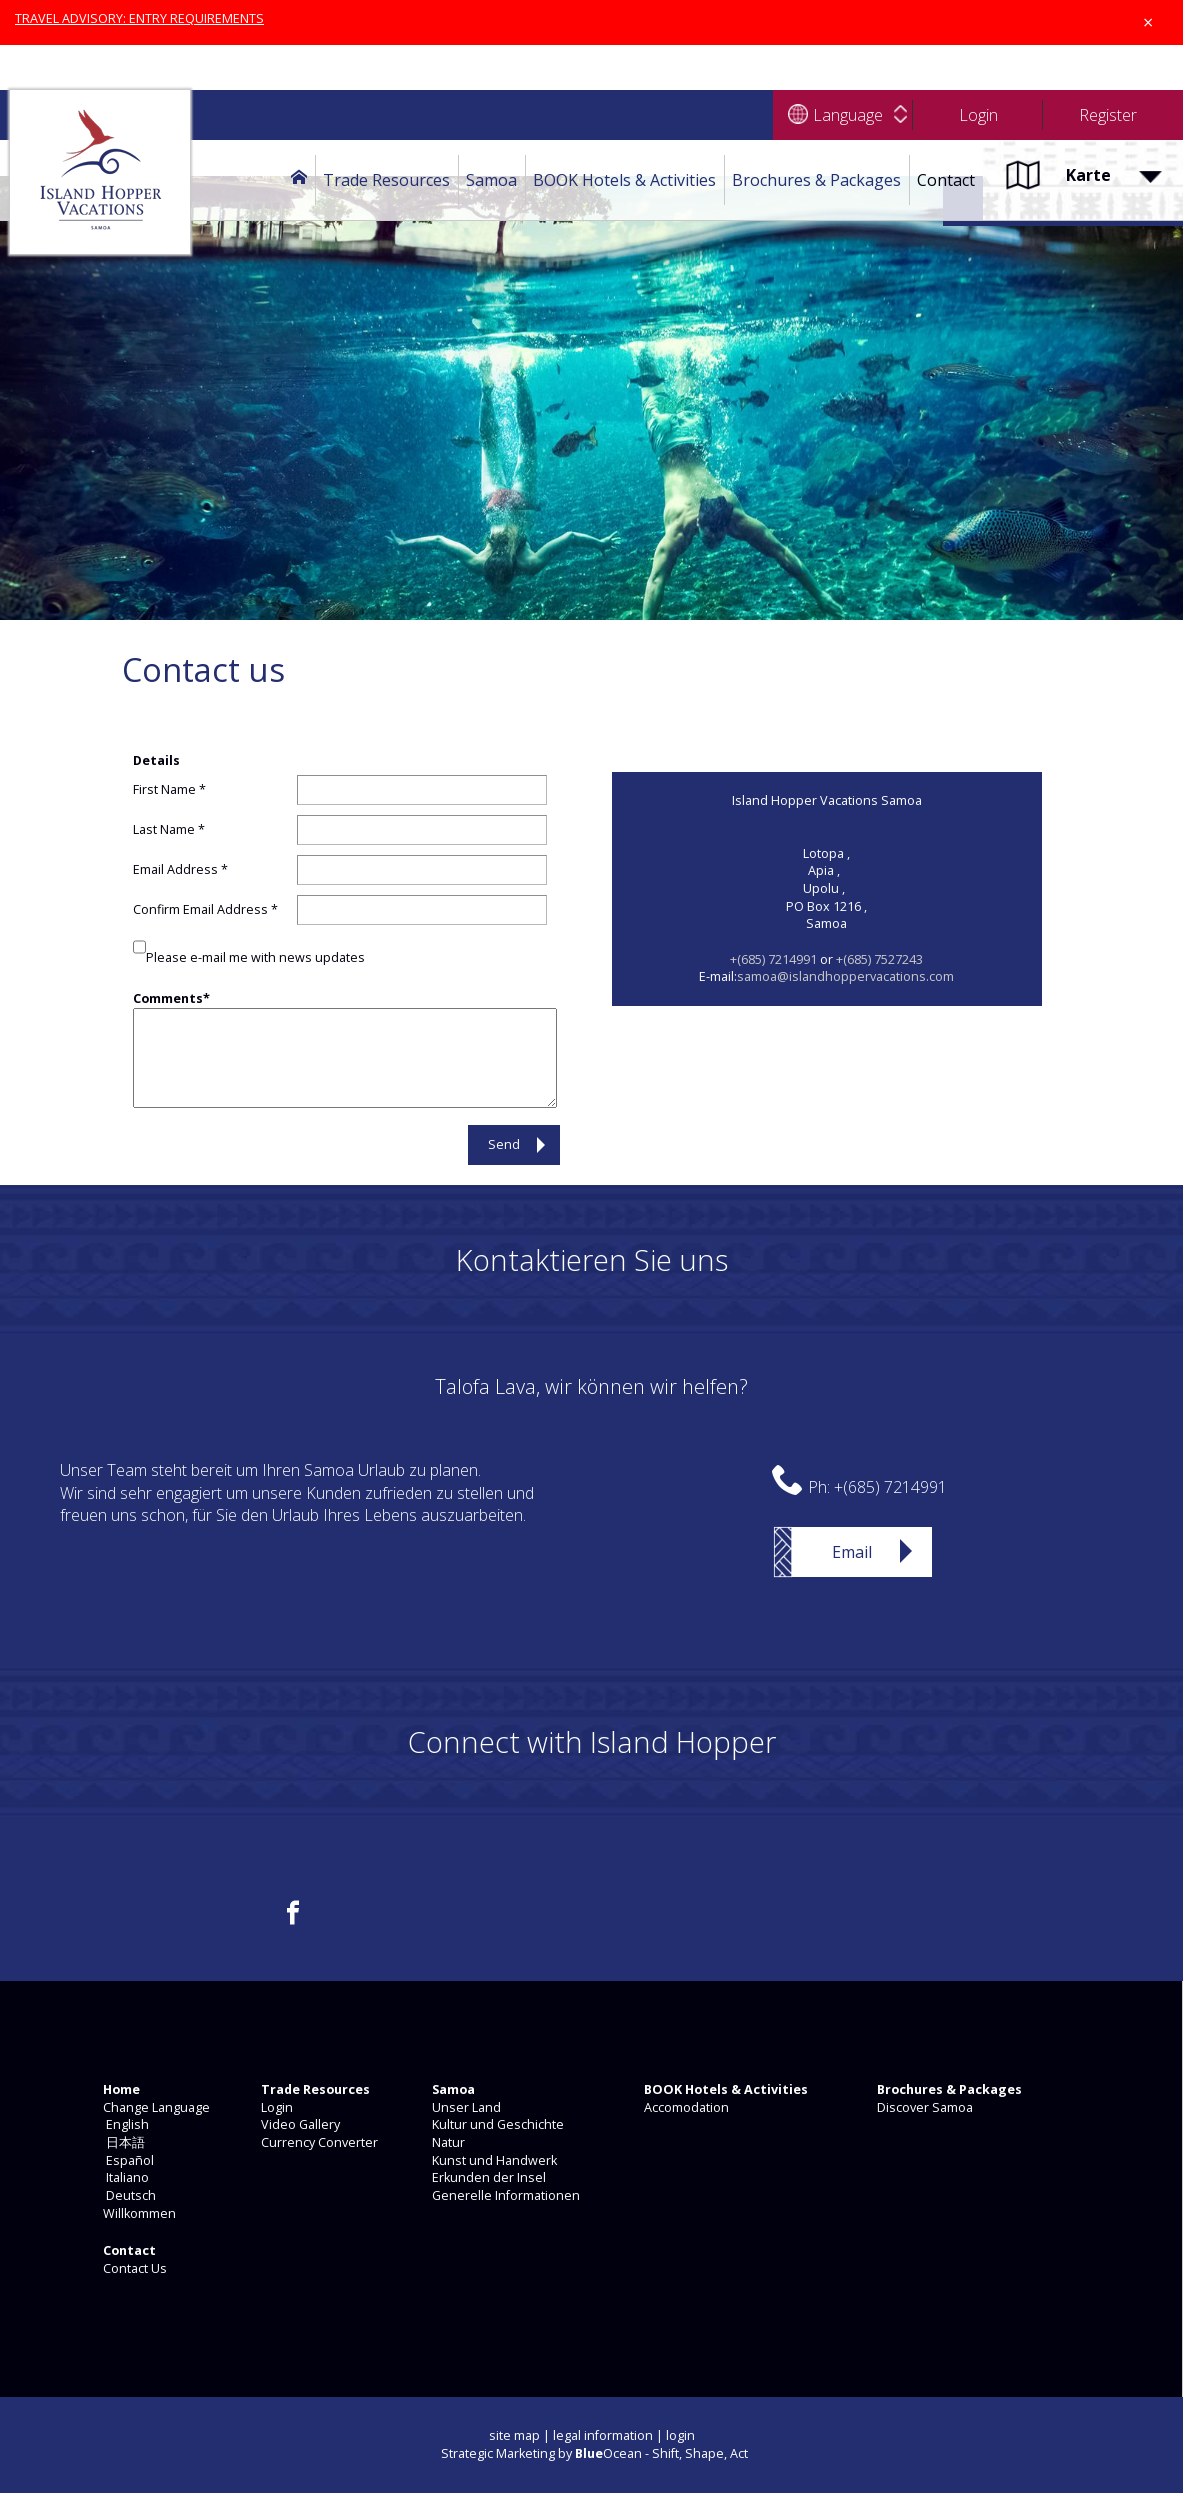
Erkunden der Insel (487, 2177)
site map (514, 2435)
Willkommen (138, 2213)
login (680, 2435)
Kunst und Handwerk (493, 2160)
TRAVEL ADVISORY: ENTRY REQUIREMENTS (139, 18)
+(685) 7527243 (879, 959)
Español (127, 2160)
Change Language (155, 2107)
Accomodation (685, 2107)
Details (156, 760)
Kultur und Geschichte (496, 2124)
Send (504, 1144)
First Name (164, 789)
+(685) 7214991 (773, 959)
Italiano (124, 2177)
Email (852, 1552)
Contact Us (133, 2268)
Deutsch (128, 2195)
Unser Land (465, 2107)
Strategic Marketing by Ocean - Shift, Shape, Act (594, 2453)
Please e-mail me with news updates (255, 957)
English (124, 2124)
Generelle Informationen (504, 2195)
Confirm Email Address (200, 909)
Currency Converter (318, 2142)
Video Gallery (299, 2124)
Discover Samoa (923, 2107)
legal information (603, 2435)
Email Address (175, 869)
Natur (447, 2142)
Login (275, 2107)
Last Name (164, 829)
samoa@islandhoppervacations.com (845, 976)
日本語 (122, 2142)
